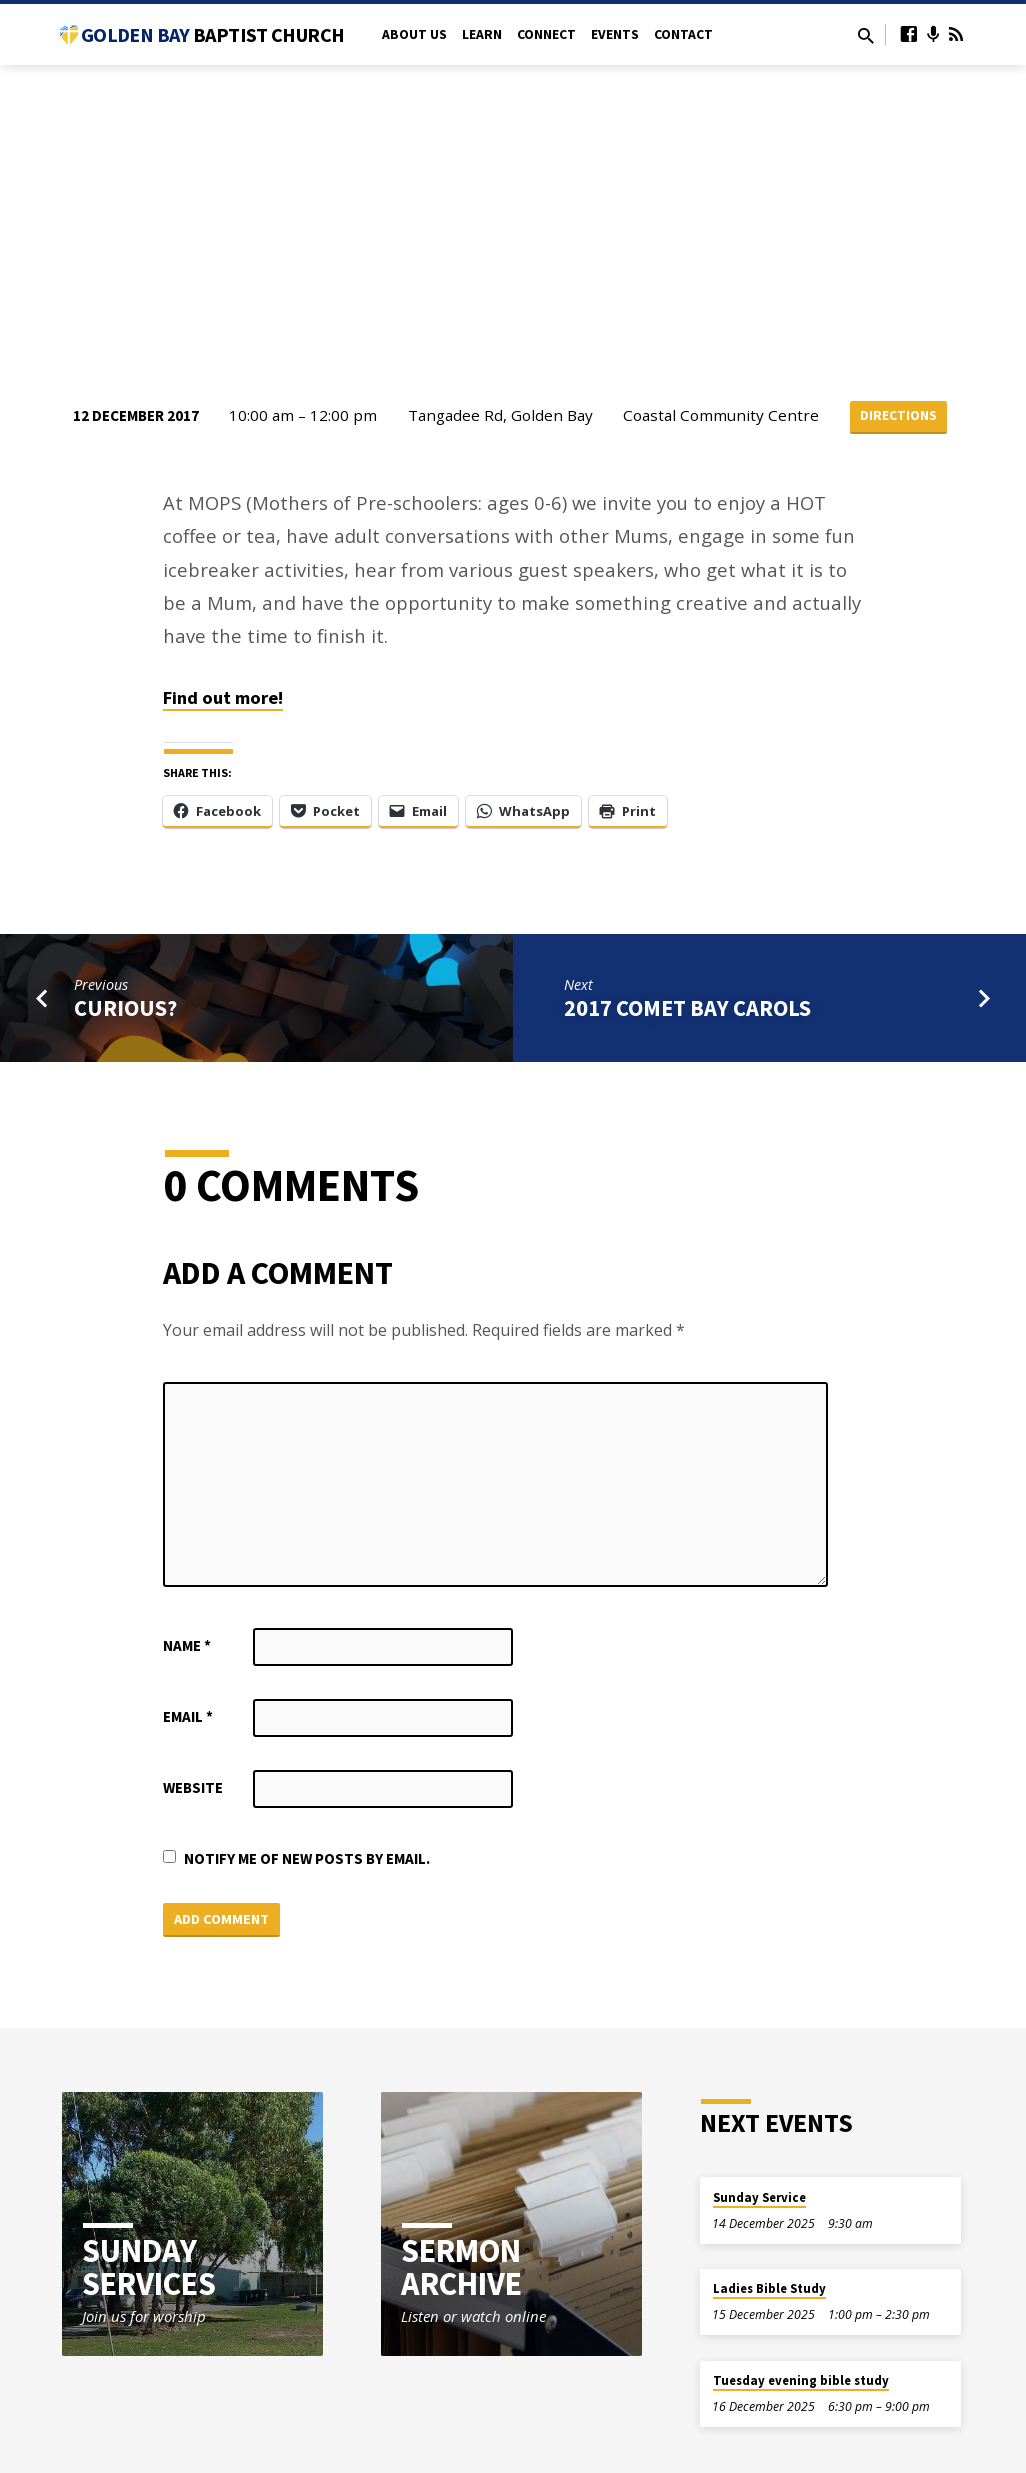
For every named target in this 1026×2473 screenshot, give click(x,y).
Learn (482, 34)
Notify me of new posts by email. (307, 1859)
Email (188, 1717)
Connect (546, 34)
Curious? (125, 1009)
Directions (899, 416)
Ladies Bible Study (769, 2290)
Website (193, 1788)
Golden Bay (212, 34)
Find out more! (223, 698)
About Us (414, 34)
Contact (683, 34)
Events (615, 34)
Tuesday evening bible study (801, 2381)
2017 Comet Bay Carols (687, 1009)
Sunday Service (759, 2198)
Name (187, 1646)
